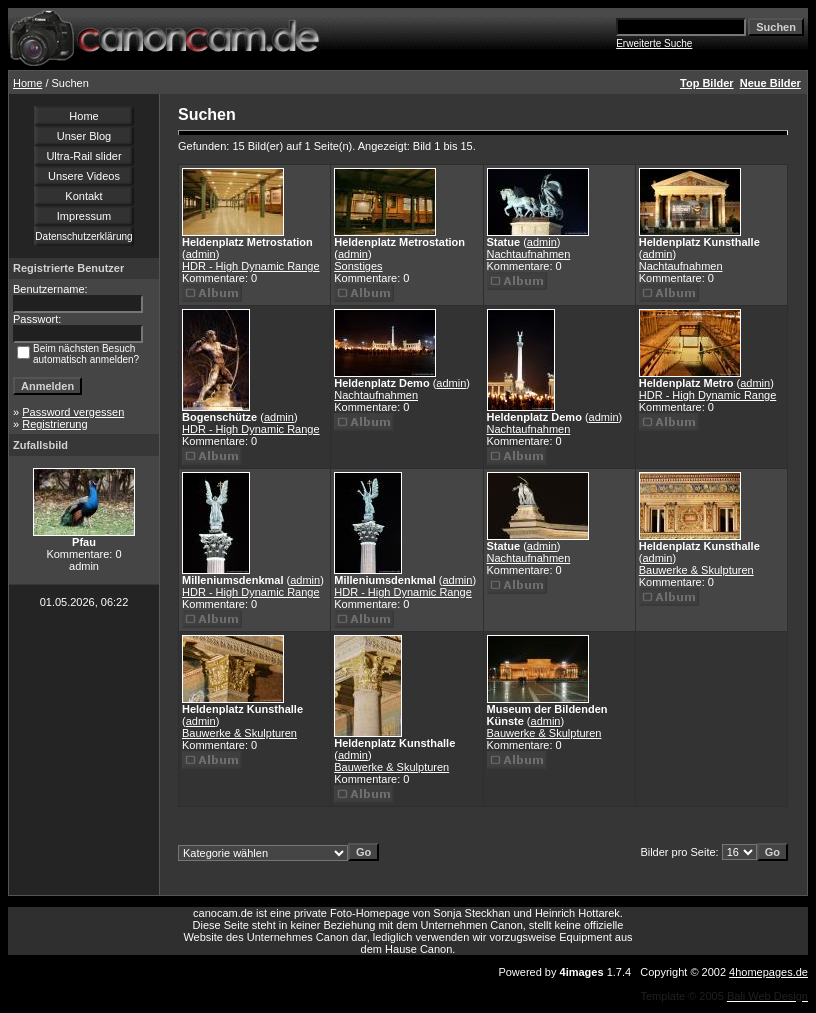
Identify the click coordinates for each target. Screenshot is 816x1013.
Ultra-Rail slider (83, 156)
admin (201, 254)
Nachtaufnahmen (529, 254)
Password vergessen (73, 412)
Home (27, 83)
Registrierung (54, 424)
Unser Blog (84, 136)
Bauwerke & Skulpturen (696, 570)
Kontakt (83, 196)
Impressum (84, 216)
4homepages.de (768, 972)
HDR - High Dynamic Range (251, 266)
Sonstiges (358, 266)
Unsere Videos (84, 176)
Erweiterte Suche (654, 43)
